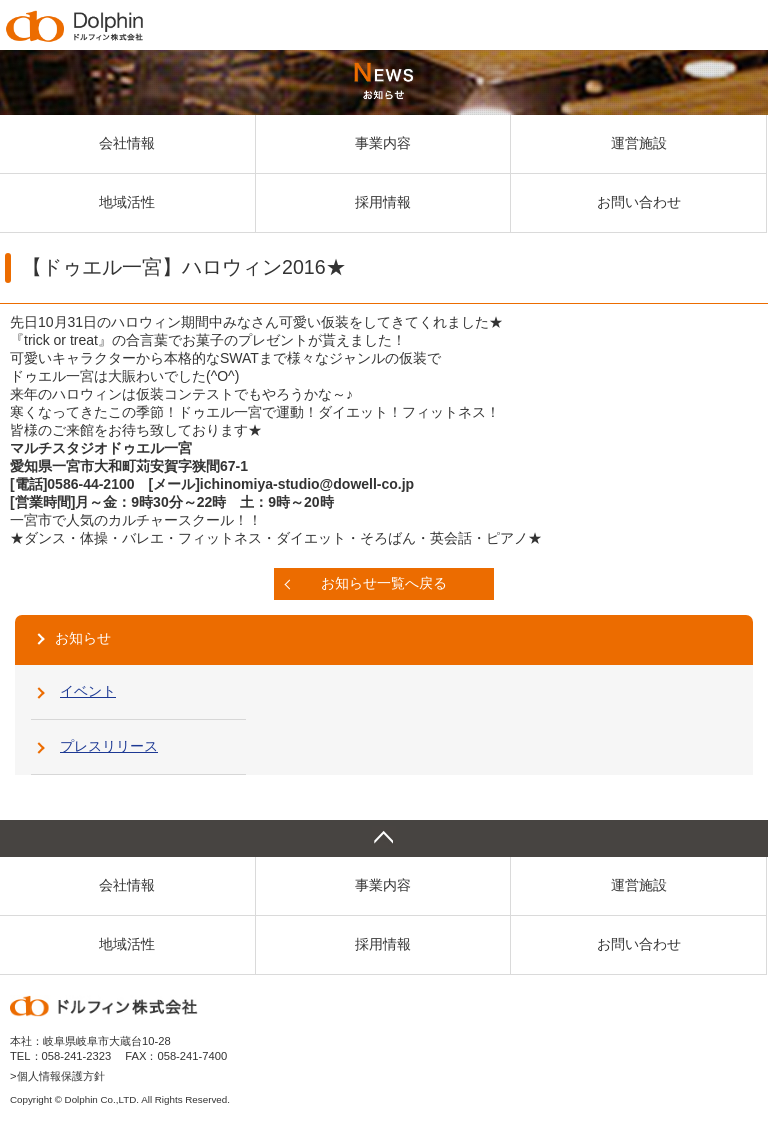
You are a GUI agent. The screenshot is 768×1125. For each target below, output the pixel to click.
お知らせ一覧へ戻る (384, 583)
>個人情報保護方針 (57, 1076)
